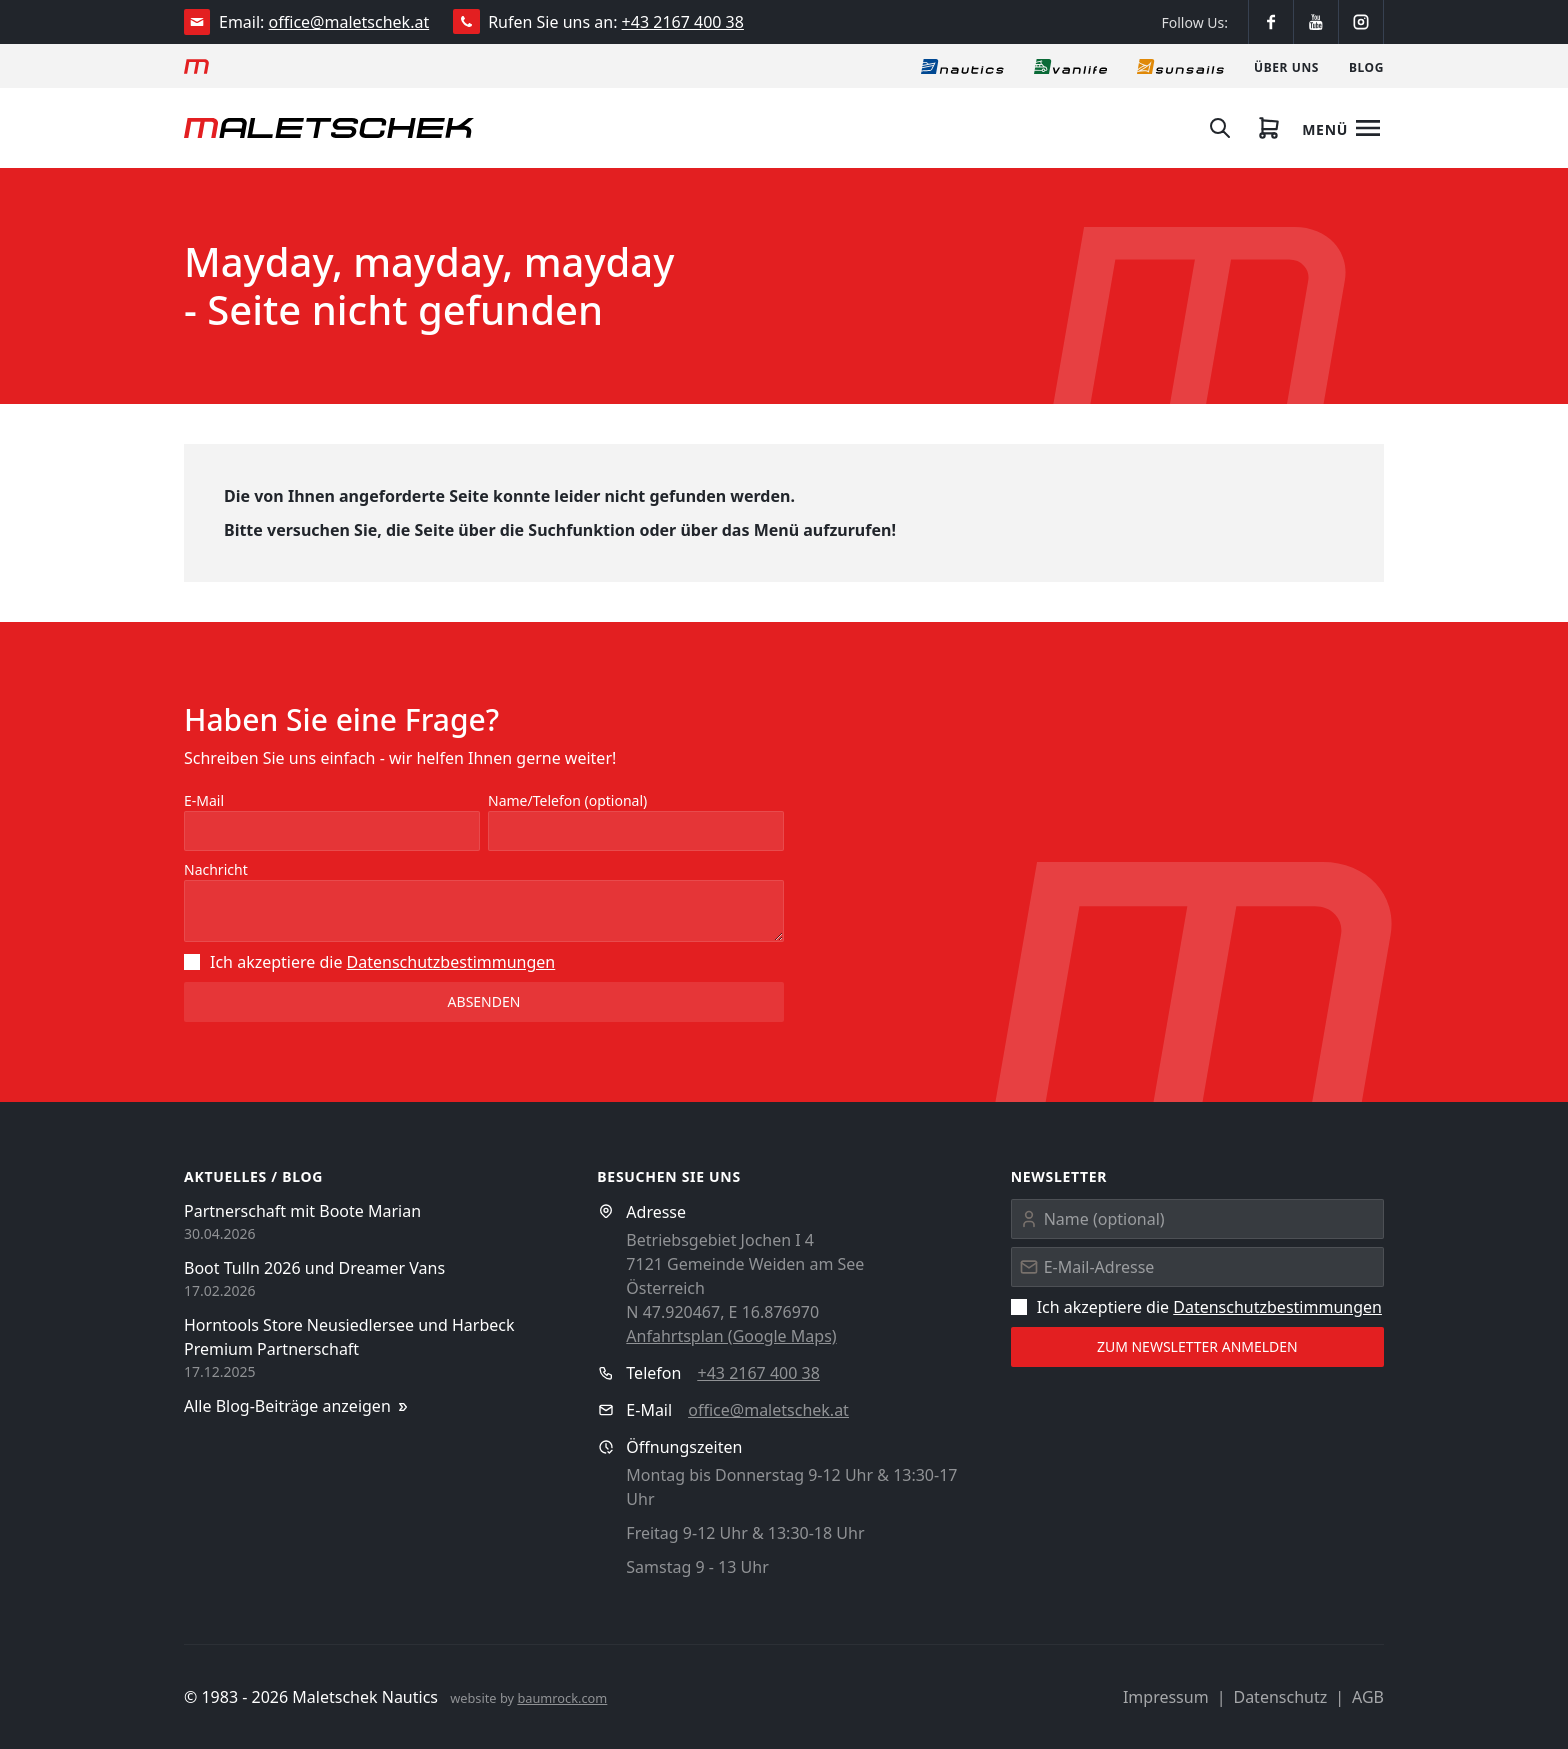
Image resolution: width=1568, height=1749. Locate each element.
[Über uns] (1286, 66)
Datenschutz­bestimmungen (451, 962)
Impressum (1166, 1697)
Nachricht (216, 869)
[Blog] (1366, 66)
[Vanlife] (1070, 66)
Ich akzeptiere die (369, 962)
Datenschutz (1280, 1697)
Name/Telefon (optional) (567, 800)
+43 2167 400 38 (683, 22)
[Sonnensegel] (1180, 66)
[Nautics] (962, 66)
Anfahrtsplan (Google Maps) (731, 1336)
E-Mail (204, 800)
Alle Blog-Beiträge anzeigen (297, 1406)
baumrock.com (562, 1698)
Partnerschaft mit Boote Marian (302, 1211)
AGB (1368, 1697)
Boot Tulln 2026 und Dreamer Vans (314, 1268)
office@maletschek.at (349, 22)
